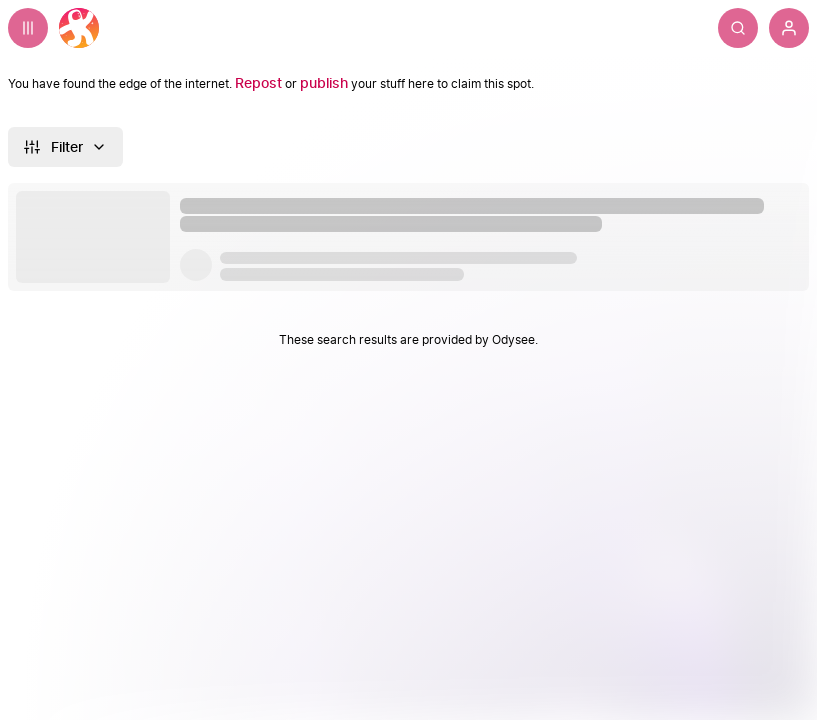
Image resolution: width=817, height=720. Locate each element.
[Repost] (258, 83)
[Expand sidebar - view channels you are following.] (28, 28)
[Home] (79, 28)
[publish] (324, 83)
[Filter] (65, 147)
